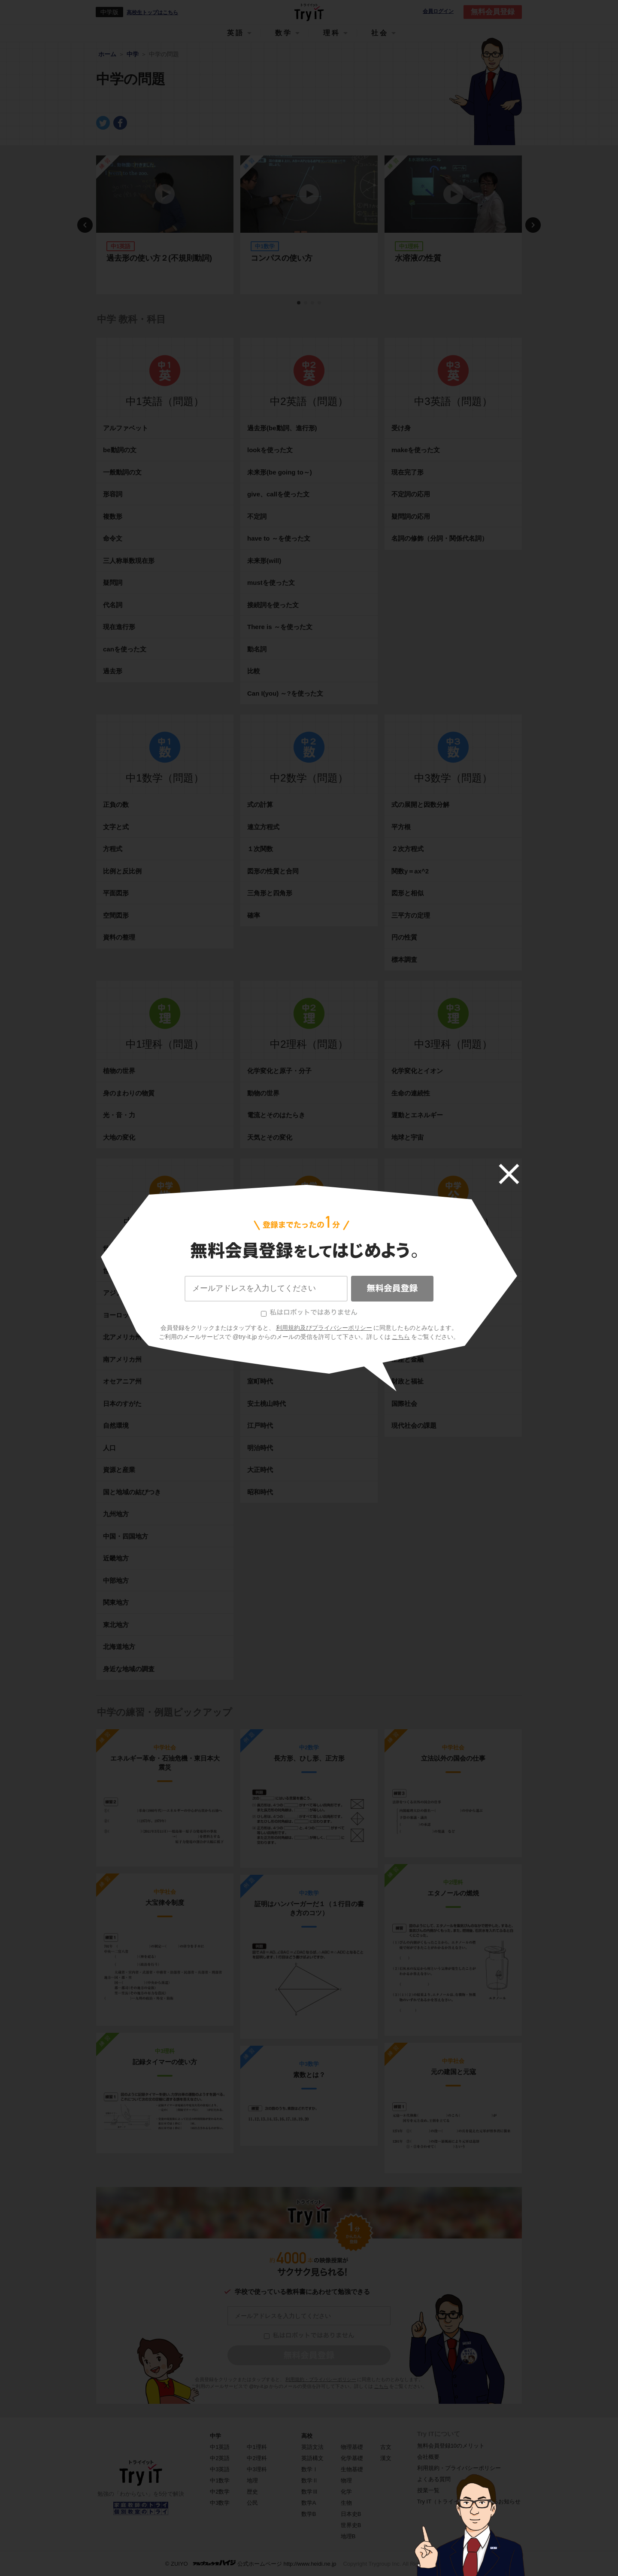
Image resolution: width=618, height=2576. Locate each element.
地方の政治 (407, 1315)
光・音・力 (119, 1115)
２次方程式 (407, 848)
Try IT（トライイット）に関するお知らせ (469, 2501)
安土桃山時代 (266, 1403)
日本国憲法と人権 (417, 1270)
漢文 (385, 2458)
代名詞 (112, 604)
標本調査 (404, 959)
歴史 (252, 2491)
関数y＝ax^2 (410, 871)
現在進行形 (119, 626)
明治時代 (260, 1447)
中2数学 (220, 2491)
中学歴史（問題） (309, 1222)
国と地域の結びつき (132, 1492)
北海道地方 (119, 1646)
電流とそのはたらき (276, 1115)
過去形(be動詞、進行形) (282, 428)
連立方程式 (263, 826)
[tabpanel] (164, 224)
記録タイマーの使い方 (165, 2061)
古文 (385, 2447)
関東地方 (116, 1602)
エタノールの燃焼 (453, 1893)
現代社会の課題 (413, 1425)
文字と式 (116, 826)
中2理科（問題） (309, 1044)
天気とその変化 (269, 1137)
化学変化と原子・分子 (279, 1070)
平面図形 (116, 893)
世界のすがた (122, 1248)
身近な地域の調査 (128, 1669)
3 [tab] (313, 303)
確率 (253, 915)
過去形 (112, 671)
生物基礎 (352, 2469)
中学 (215, 2436)
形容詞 (112, 494)
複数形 (112, 516)
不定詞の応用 (410, 494)
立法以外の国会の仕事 (453, 1758)
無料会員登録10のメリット (451, 2445)
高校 (306, 2436)
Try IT (309, 12)
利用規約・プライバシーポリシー (320, 2379)
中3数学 (220, 2503)
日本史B (351, 2514)
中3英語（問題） (453, 401)
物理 (346, 2480)
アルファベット (125, 428)
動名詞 (257, 649)
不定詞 (257, 516)
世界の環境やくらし (132, 1270)
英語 (235, 32)
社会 (379, 32)
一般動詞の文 (122, 472)
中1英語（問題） (164, 401)
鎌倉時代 (260, 1359)
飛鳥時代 (260, 1292)
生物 (346, 2503)
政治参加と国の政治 (420, 1292)
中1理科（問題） (164, 1044)
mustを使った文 (271, 582)
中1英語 (220, 2447)
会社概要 (428, 2457)
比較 (253, 671)
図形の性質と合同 (273, 871)
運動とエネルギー (417, 1115)
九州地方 (116, 1514)
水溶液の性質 (418, 258)
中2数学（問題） (309, 778)
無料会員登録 (493, 12)
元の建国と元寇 (453, 2071)
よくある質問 (434, 2479)
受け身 (401, 428)
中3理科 (257, 2469)
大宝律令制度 (164, 1902)
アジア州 (116, 1292)
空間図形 (116, 915)
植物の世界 (119, 1070)
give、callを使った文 (278, 494)
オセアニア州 (122, 1381)
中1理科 (257, 2447)
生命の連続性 (410, 1093)
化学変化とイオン (417, 1070)
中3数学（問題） (453, 778)
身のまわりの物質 (128, 1093)
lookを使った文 (270, 449)
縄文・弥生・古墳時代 (279, 1270)
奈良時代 (260, 1315)
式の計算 (260, 804)
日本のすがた (122, 1403)
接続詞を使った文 (273, 604)
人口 (109, 1447)
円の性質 (404, 937)
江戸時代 (260, 1425)
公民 (252, 2503)
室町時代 (260, 1381)
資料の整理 (119, 937)
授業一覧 (428, 2490)
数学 (283, 32)
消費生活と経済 (413, 1337)
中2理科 (257, 2458)
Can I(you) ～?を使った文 (285, 693)
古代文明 (260, 1248)
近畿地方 (116, 1558)
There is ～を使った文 (279, 626)
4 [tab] (320, 303)
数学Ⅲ (309, 2491)
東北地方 (116, 1624)
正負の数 (116, 804)
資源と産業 (119, 1469)
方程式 (112, 848)
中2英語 (220, 2458)
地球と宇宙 (407, 1137)
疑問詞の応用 (410, 516)
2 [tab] (306, 303)
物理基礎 (352, 2447)
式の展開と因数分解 (420, 804)
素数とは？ (309, 2074)
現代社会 (404, 1248)
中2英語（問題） (309, 401)
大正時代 (260, 1469)
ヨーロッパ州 (122, 1315)
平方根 (401, 826)
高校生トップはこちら (152, 12)
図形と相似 (407, 893)
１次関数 (260, 848)
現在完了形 (407, 472)
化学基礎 (352, 2458)
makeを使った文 (415, 449)
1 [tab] (299, 303)
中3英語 (220, 2469)
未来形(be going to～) (279, 472)
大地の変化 (119, 1137)
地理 (252, 2480)
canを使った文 (124, 649)
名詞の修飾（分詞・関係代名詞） (439, 538)
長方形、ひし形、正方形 (309, 1758)
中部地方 (116, 1580)
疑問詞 (112, 582)
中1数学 (220, 2480)
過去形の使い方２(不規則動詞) (159, 258)
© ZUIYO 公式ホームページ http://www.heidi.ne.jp (250, 2563)
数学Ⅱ (309, 2480)
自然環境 (116, 1425)
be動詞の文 (119, 449)
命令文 (112, 538)
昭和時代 (260, 1492)
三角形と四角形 (269, 893)
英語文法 (312, 2447)
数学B (308, 2514)
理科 (331, 32)
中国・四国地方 (125, 1536)
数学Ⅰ (309, 2469)
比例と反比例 (122, 871)
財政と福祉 (407, 1381)
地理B (348, 2536)
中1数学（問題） (164, 778)
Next (533, 225)
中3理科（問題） (453, 1044)
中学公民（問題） (453, 1222)
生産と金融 (407, 1359)
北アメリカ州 (122, 1337)
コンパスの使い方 (281, 258)
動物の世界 (263, 1093)
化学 (346, 2491)
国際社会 (404, 1403)
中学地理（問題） (165, 1222)
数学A (308, 2503)
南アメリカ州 (122, 1359)
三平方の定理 (410, 915)
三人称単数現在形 (128, 560)
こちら (381, 2386)
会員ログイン (438, 11)
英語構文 (312, 2458)
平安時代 (260, 1337)
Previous (85, 225)
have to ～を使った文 (278, 538)
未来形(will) (264, 560)
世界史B (351, 2525)
